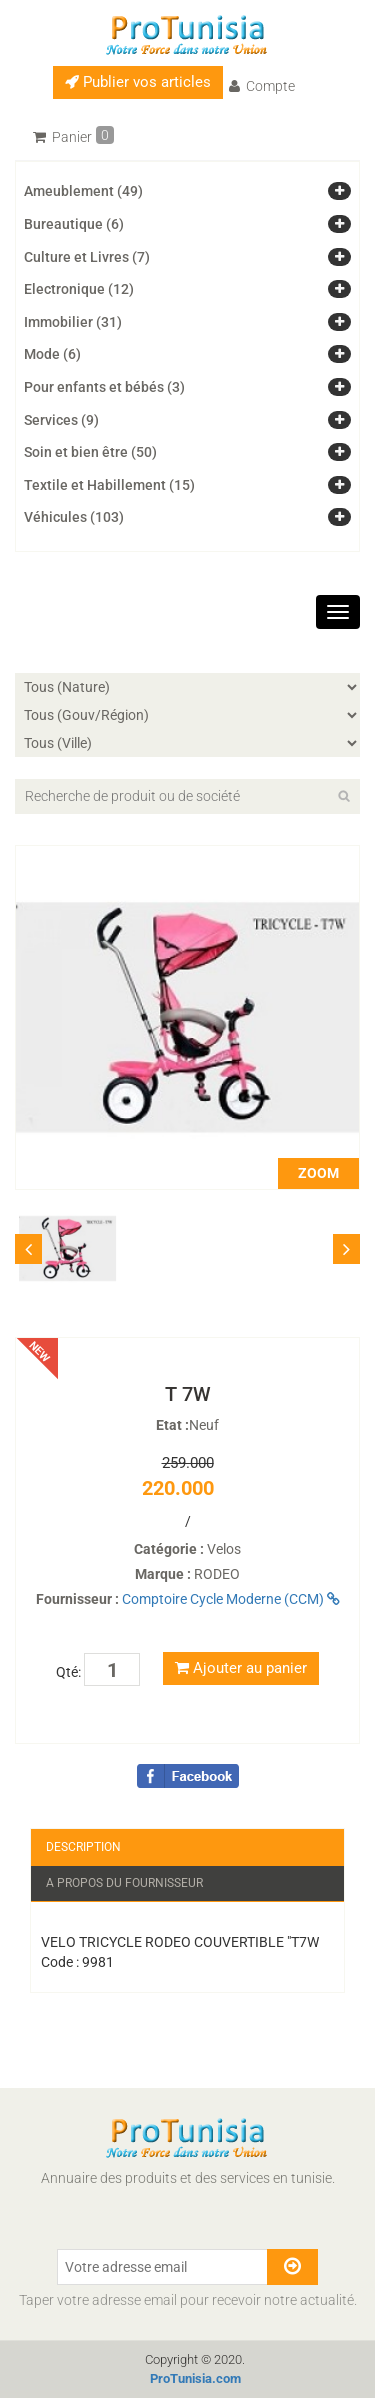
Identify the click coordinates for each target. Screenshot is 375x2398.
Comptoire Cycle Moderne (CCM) (231, 1599)
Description (83, 1847)
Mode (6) (52, 354)
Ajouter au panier (241, 1668)
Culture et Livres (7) (87, 257)
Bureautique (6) (74, 224)
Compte (262, 86)
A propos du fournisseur (124, 1883)
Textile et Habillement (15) (109, 485)
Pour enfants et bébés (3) (104, 387)
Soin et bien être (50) (90, 452)
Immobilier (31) (73, 322)
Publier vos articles (138, 82)
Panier (73, 135)
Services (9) (61, 420)
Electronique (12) (79, 289)
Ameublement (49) (83, 191)
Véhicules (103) (74, 517)
